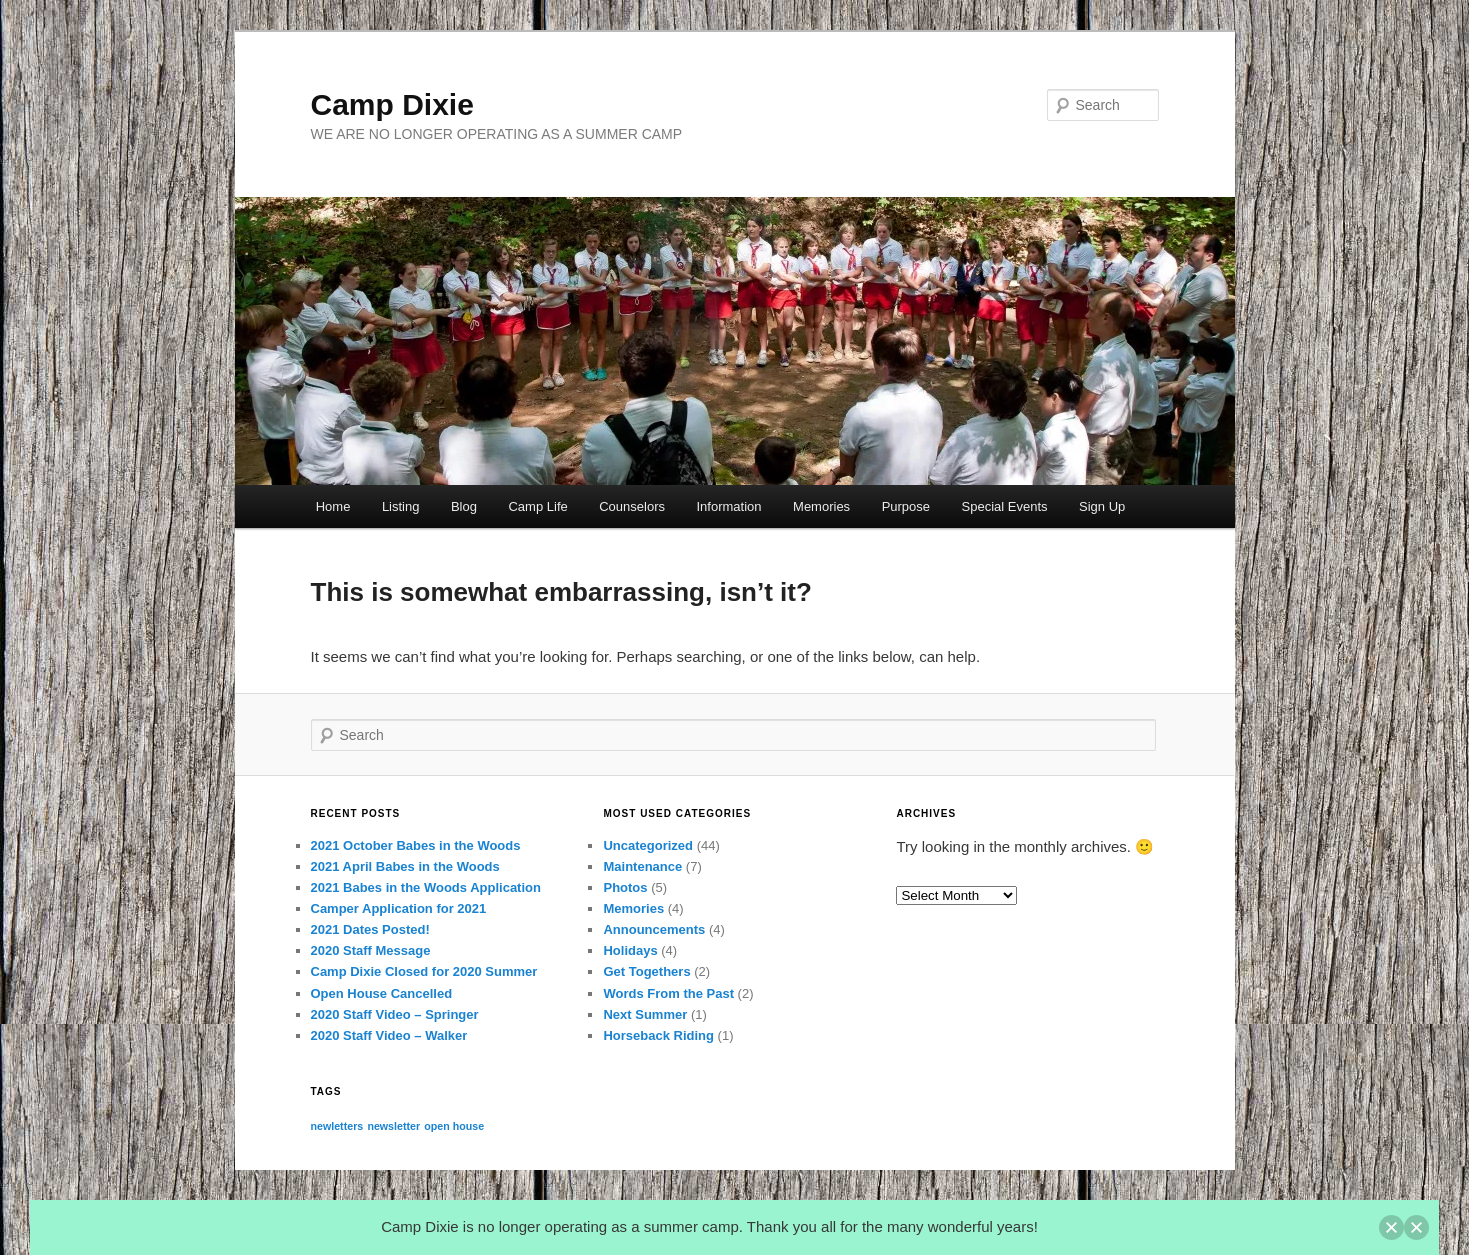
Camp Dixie (392, 104)
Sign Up (1102, 506)
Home (333, 506)
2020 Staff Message (371, 950)
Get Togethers (646, 971)
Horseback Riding (658, 1035)
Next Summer (645, 1014)
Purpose (906, 506)
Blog (464, 506)
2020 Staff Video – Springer (395, 1014)
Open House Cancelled (382, 993)
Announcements (654, 929)
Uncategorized (648, 845)
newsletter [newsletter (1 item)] (393, 1126)
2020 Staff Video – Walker (389, 1035)
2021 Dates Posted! (370, 929)
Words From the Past (668, 993)
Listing (401, 506)
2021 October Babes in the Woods (416, 845)
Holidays (630, 950)
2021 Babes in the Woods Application (426, 887)
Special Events (1005, 506)
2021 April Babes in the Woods (405, 866)
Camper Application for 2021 (399, 908)
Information (729, 506)
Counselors (632, 506)
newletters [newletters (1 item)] (337, 1126)
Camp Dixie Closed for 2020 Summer (424, 971)
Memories (821, 506)
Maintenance (642, 866)
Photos (625, 887)
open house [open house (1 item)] (454, 1126)
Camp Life (537, 506)
